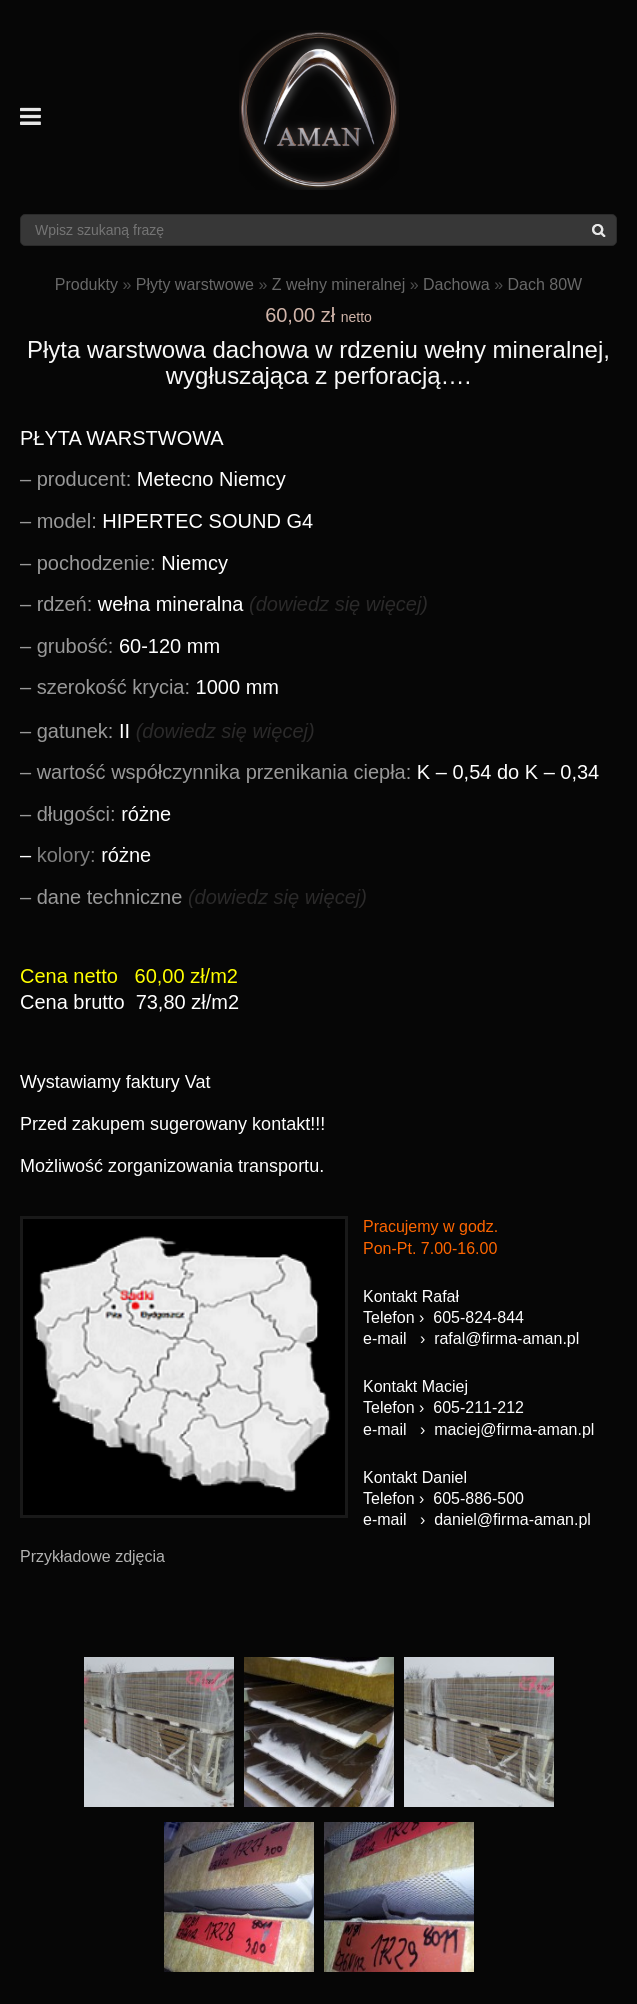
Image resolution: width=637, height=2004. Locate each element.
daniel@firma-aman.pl (512, 1519)
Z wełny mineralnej (338, 284)
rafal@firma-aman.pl (506, 1338)
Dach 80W (544, 284)
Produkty (86, 284)
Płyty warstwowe (195, 284)
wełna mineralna (232, 604)
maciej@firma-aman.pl (514, 1429)
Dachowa (456, 284)
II (176, 731)
